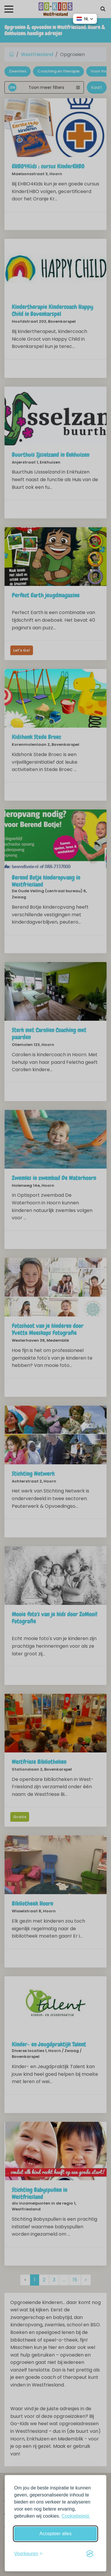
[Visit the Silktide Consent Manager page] (90, 2554)
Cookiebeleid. (76, 2516)
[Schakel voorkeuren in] (28, 2553)
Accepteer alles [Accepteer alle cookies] (55, 2533)
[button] (85, 18)
